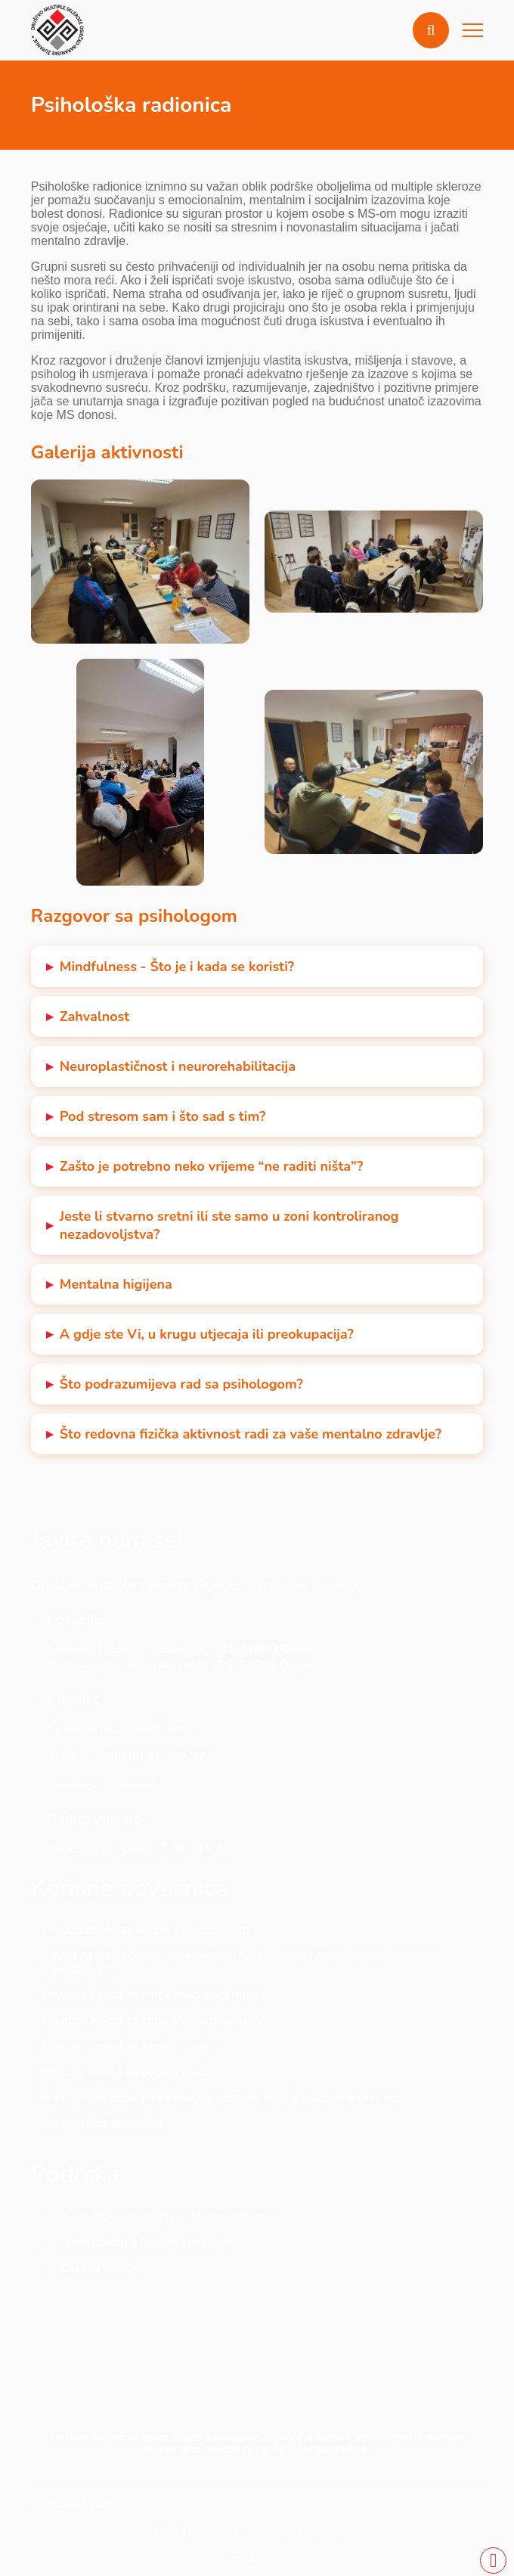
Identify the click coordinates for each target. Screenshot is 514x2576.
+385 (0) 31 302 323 (154, 1757)
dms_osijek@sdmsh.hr (150, 1728)
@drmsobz (134, 1785)
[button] (431, 30)
